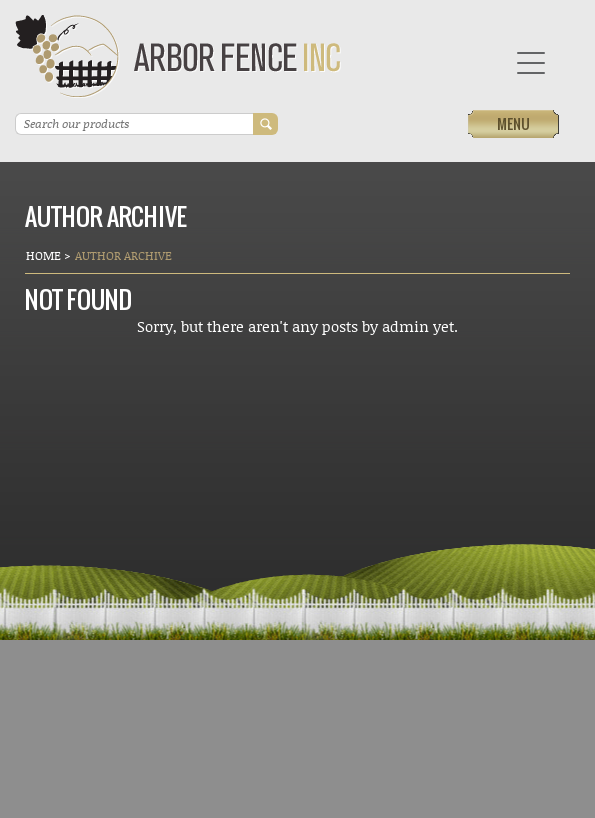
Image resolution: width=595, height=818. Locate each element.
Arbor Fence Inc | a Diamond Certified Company (178, 56)
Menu (513, 123)
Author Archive (123, 255)
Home (45, 255)
